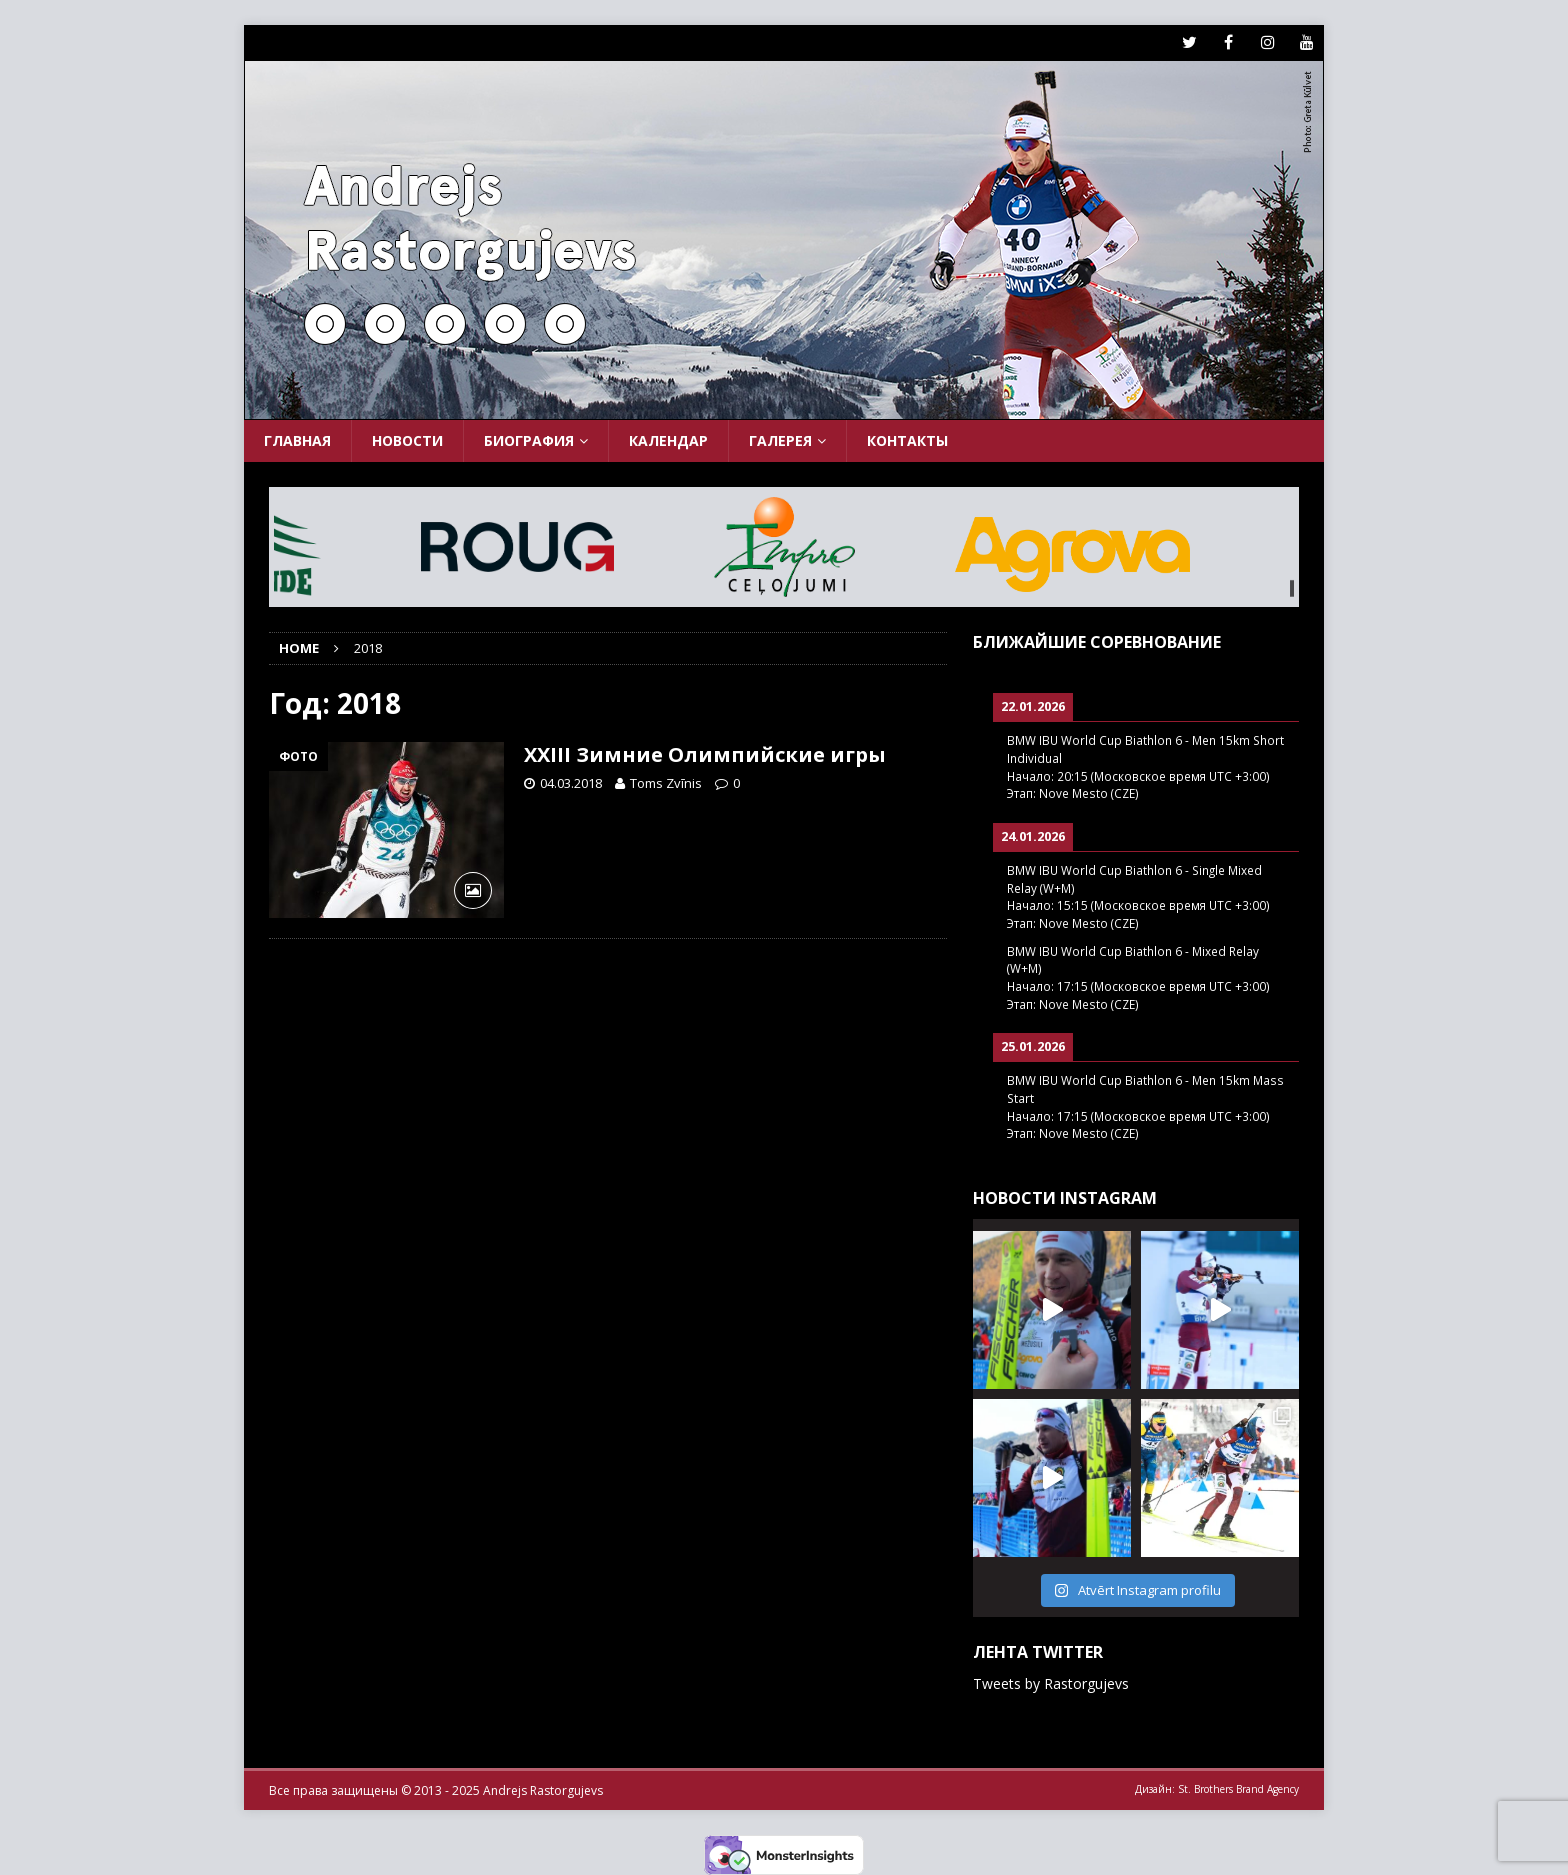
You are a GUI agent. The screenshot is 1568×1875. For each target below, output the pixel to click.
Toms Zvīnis (666, 783)
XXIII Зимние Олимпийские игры (705, 754)
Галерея (780, 440)
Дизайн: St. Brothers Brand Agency (1217, 1789)
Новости (407, 440)
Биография (529, 440)
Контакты (907, 440)
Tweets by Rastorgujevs (1051, 1683)
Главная (297, 440)
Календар (668, 440)
